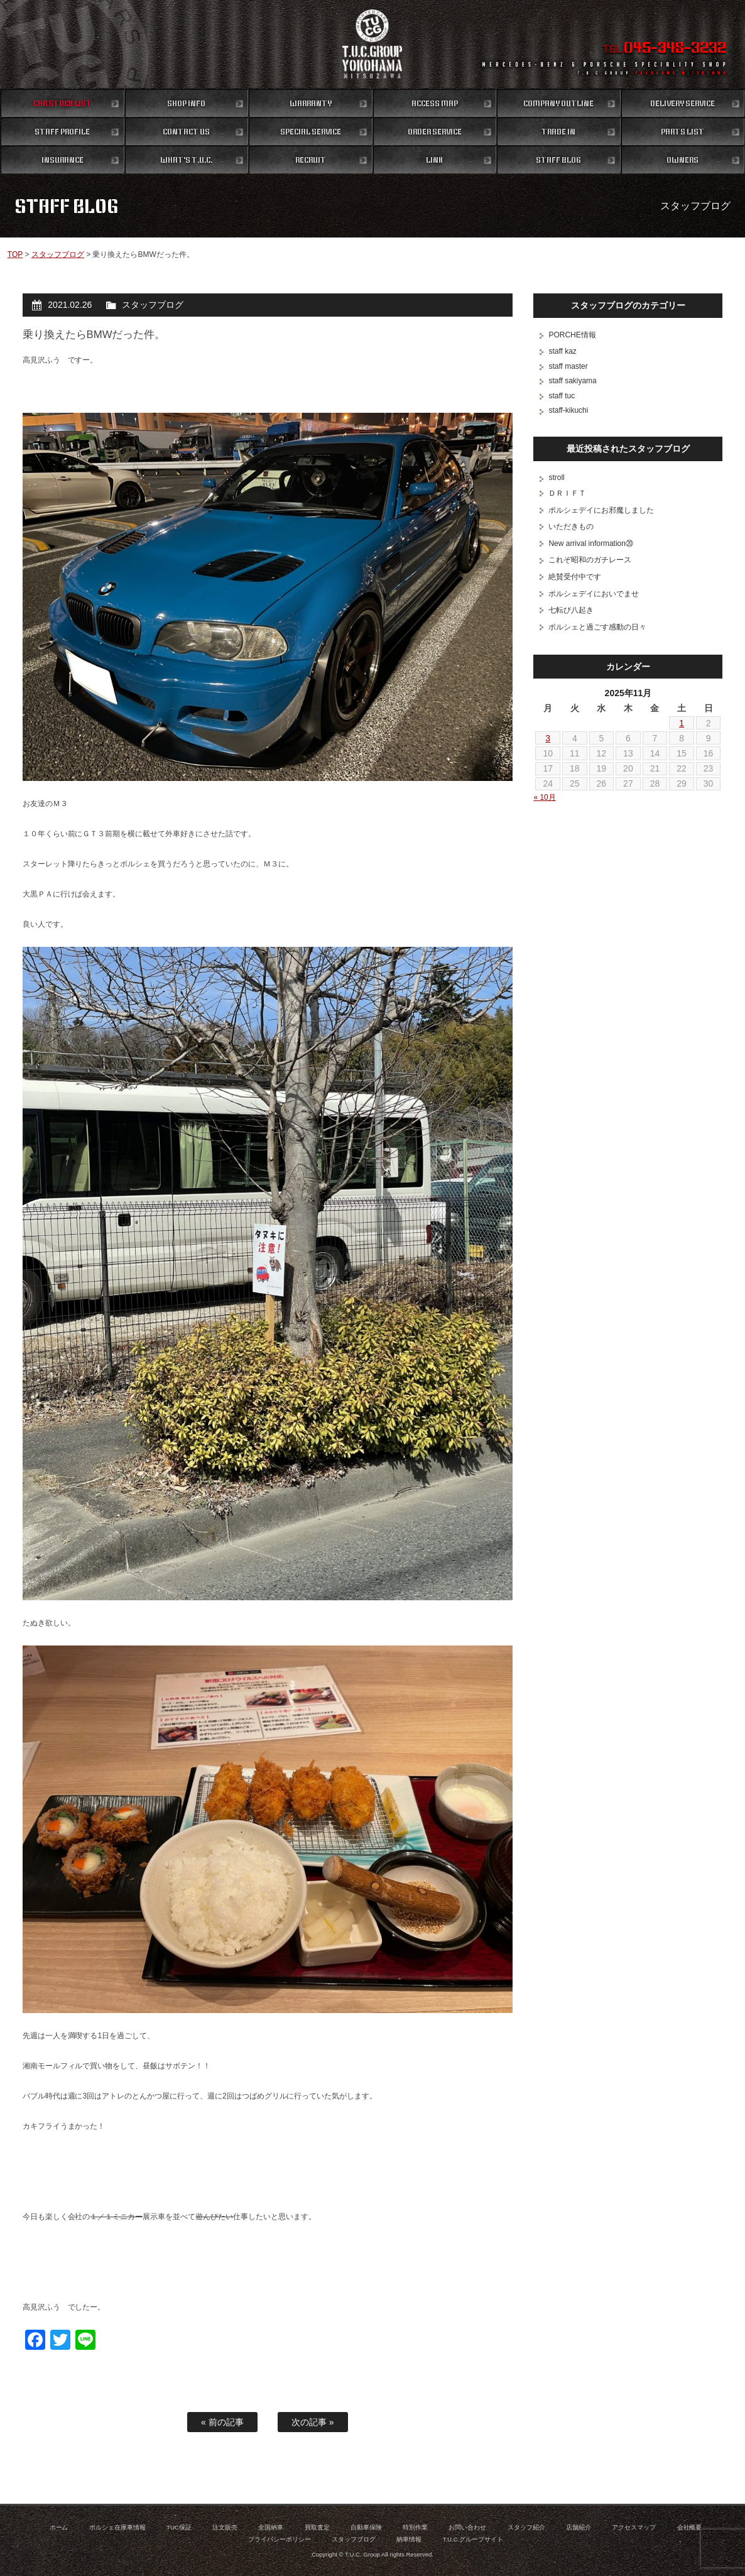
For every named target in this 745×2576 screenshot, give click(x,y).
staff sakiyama (572, 380)
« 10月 (544, 797)
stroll (556, 477)
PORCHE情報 (571, 334)
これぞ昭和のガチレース (589, 559)
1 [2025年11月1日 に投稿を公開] (681, 723)
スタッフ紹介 (526, 2527)
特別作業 (415, 2527)
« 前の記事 (222, 2422)
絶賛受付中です (574, 576)
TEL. (664, 49)
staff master (567, 366)
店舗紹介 (578, 2527)
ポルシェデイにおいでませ (593, 593)
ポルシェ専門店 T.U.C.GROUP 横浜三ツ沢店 (372, 44)
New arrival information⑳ (590, 543)
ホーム (59, 2527)
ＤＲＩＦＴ (567, 493)
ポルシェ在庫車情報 (117, 2527)
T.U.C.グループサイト (473, 2539)
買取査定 (317, 2527)
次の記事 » (312, 2422)
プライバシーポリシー (279, 2539)
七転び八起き (571, 610)
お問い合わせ (467, 2527)
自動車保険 (366, 2527)
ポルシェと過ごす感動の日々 (597, 627)
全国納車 (270, 2527)
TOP (15, 254)
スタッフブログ (57, 254)
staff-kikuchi (568, 410)
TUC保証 (179, 2527)
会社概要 (689, 2527)
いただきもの (571, 526)
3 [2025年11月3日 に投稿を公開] (547, 738)
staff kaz (562, 351)
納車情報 (408, 2539)
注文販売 (224, 2527)
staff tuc (561, 395)
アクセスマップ (634, 2527)
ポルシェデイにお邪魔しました (601, 510)
